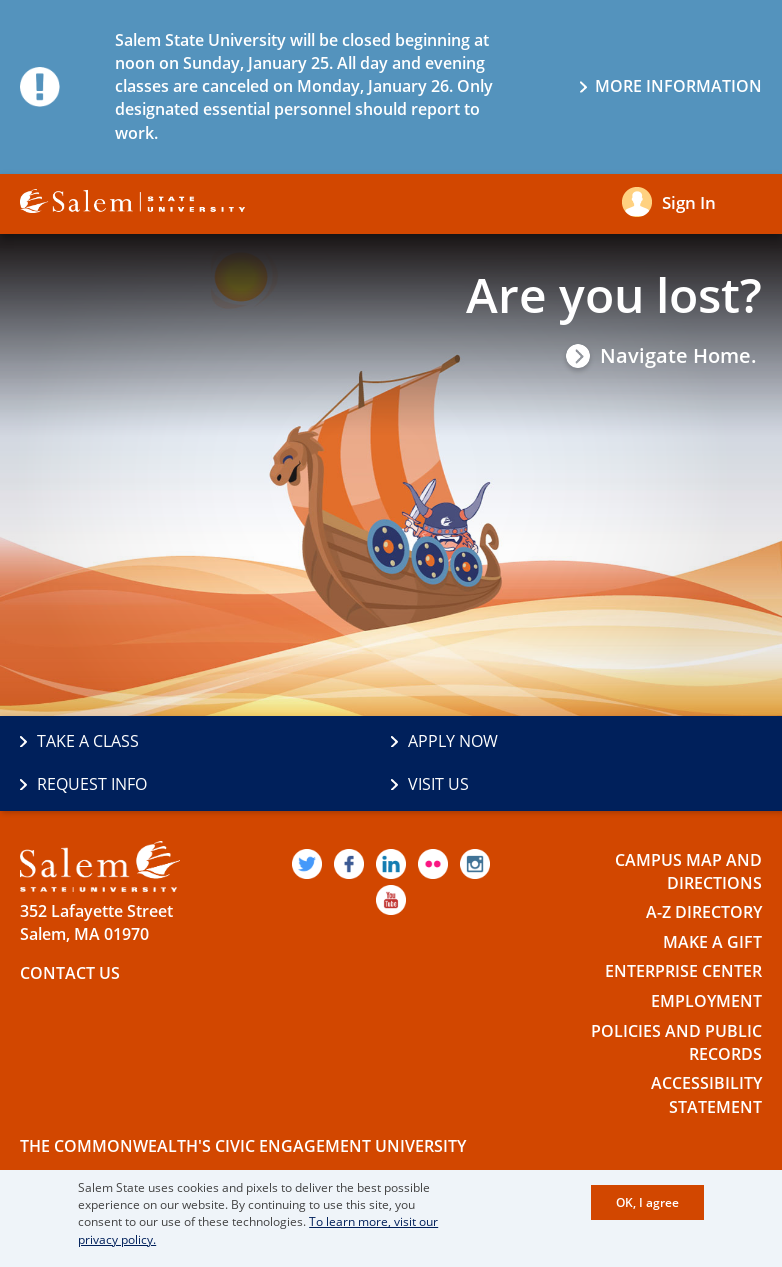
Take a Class (88, 741)
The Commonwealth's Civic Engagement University (243, 1146)
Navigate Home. (678, 356)
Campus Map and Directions (688, 871)
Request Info (92, 784)
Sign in (689, 202)
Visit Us (438, 784)
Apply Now (453, 741)
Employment (706, 1001)
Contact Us (70, 973)
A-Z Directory (704, 912)
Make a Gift (712, 942)
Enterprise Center (683, 971)
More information (678, 86)
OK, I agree (647, 1202)
